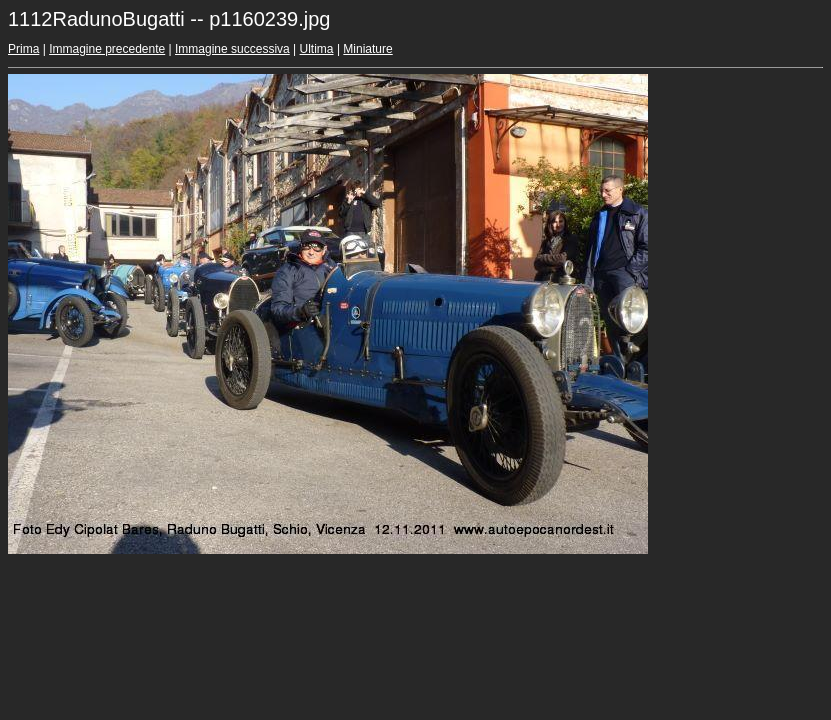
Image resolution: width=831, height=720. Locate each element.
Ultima (317, 49)
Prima (23, 49)
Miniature (367, 49)
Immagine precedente (107, 49)
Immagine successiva (232, 49)
